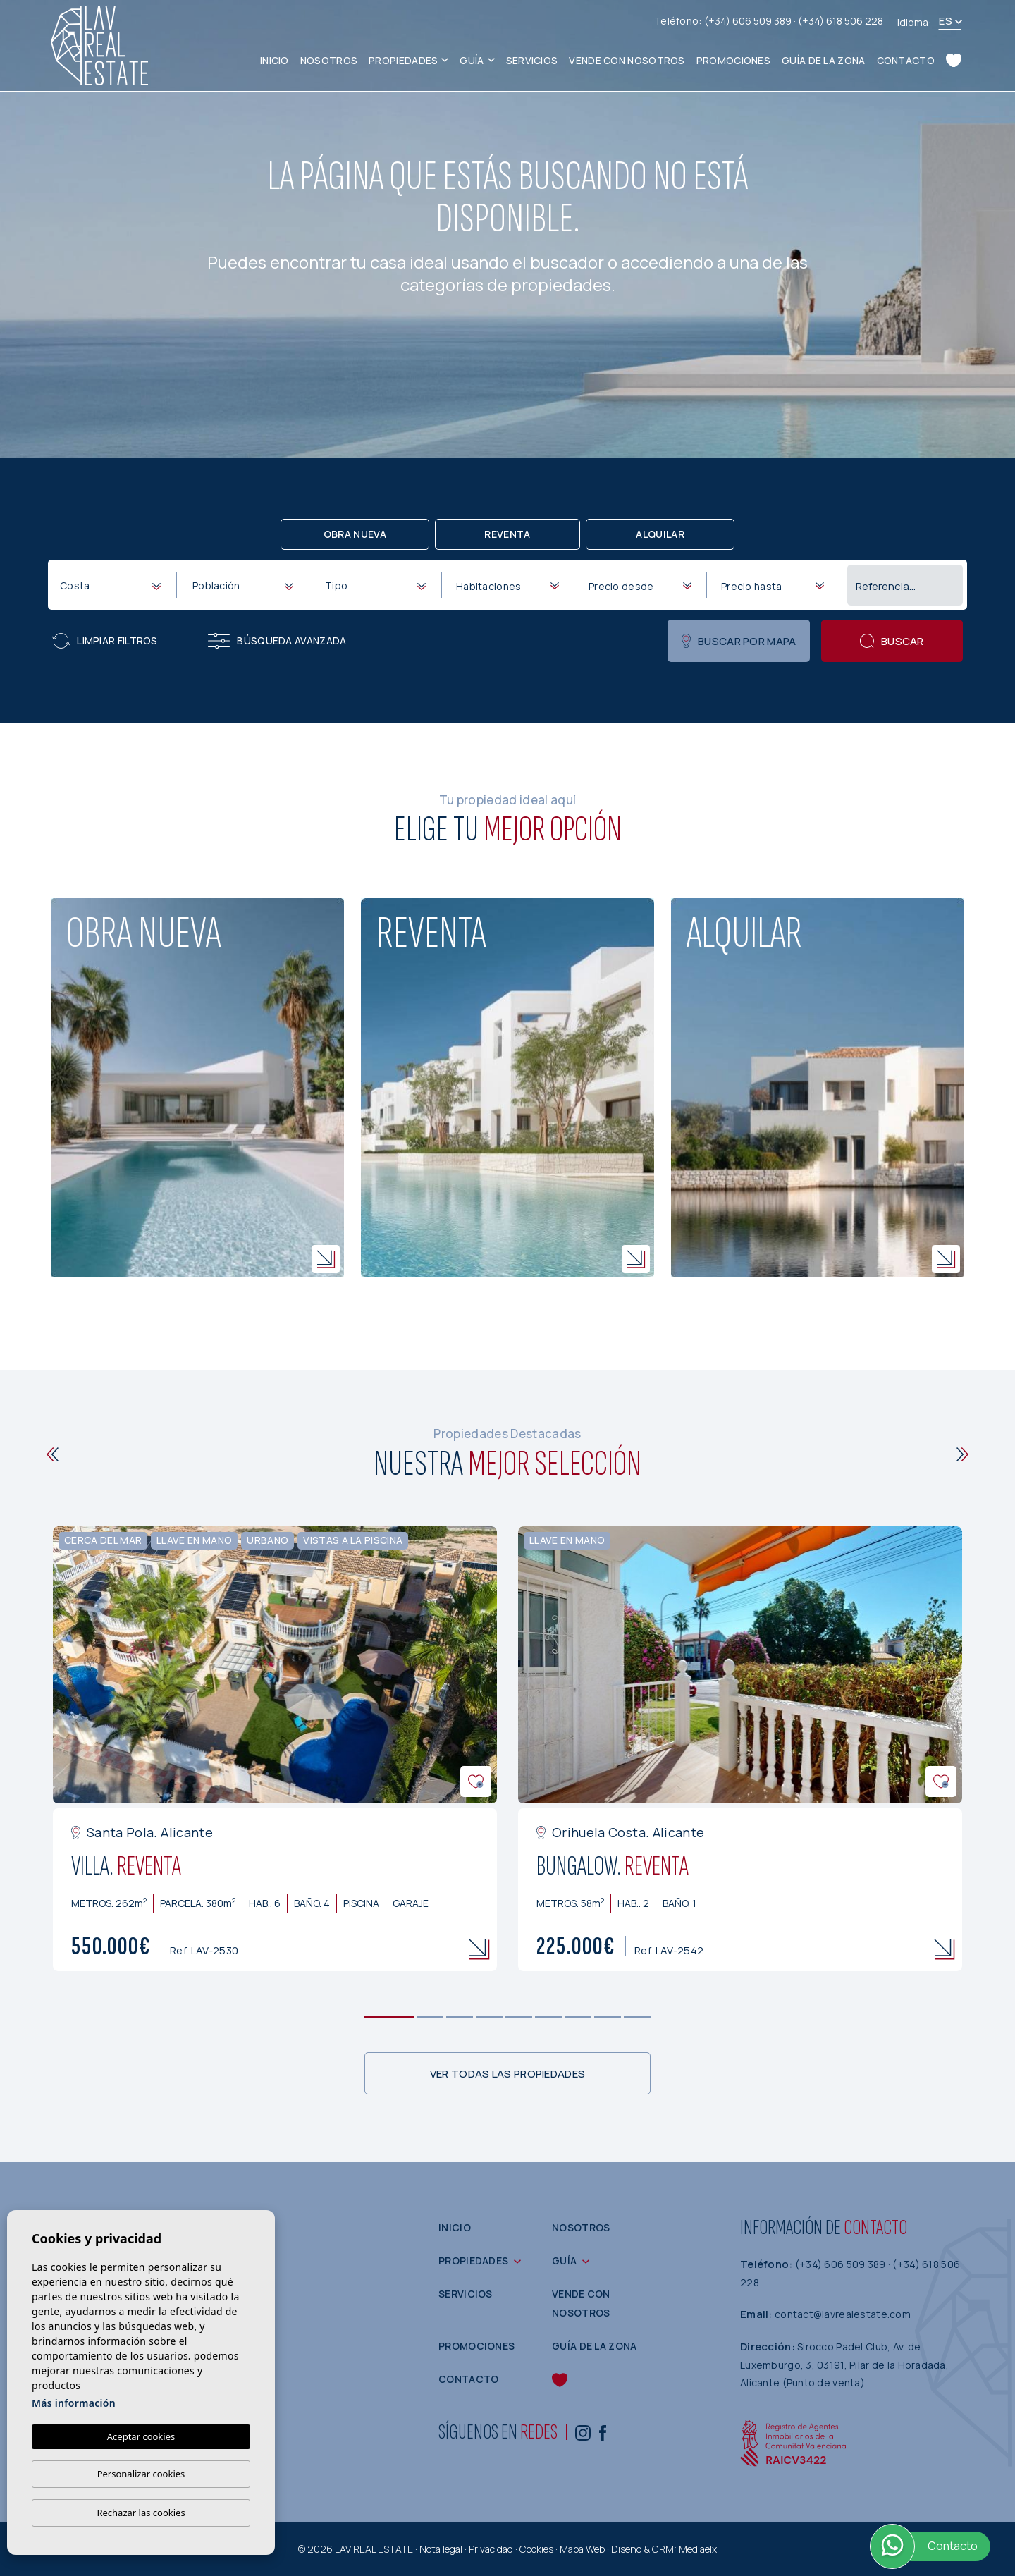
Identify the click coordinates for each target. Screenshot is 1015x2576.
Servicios (532, 60)
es (945, 20)
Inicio (274, 60)
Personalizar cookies (141, 2473)
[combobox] (110, 584)
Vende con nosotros (626, 60)
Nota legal (440, 2549)
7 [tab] (578, 2017)
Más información (74, 2403)
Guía (472, 60)
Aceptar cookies (141, 2436)
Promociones (733, 60)
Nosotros (328, 60)
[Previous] (52, 1454)
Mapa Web (582, 2549)
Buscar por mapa (739, 641)
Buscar (892, 641)
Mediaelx (698, 2549)
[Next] (962, 1454)
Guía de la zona (824, 60)
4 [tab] (489, 2017)
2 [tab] (430, 2017)
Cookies (536, 2549)
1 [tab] (389, 2017)
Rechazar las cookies (141, 2512)
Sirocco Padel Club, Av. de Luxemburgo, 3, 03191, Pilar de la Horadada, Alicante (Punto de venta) (844, 2364)
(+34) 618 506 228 (840, 20)
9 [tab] (637, 2017)
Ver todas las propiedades (508, 2073)
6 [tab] (548, 2017)
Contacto (906, 60)
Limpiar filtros (105, 641)
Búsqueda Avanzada (277, 641)
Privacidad (491, 2549)
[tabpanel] (275, 1749)
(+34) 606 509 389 (749, 20)
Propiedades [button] (403, 60)
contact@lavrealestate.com (843, 2314)
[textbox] (113, 585)
